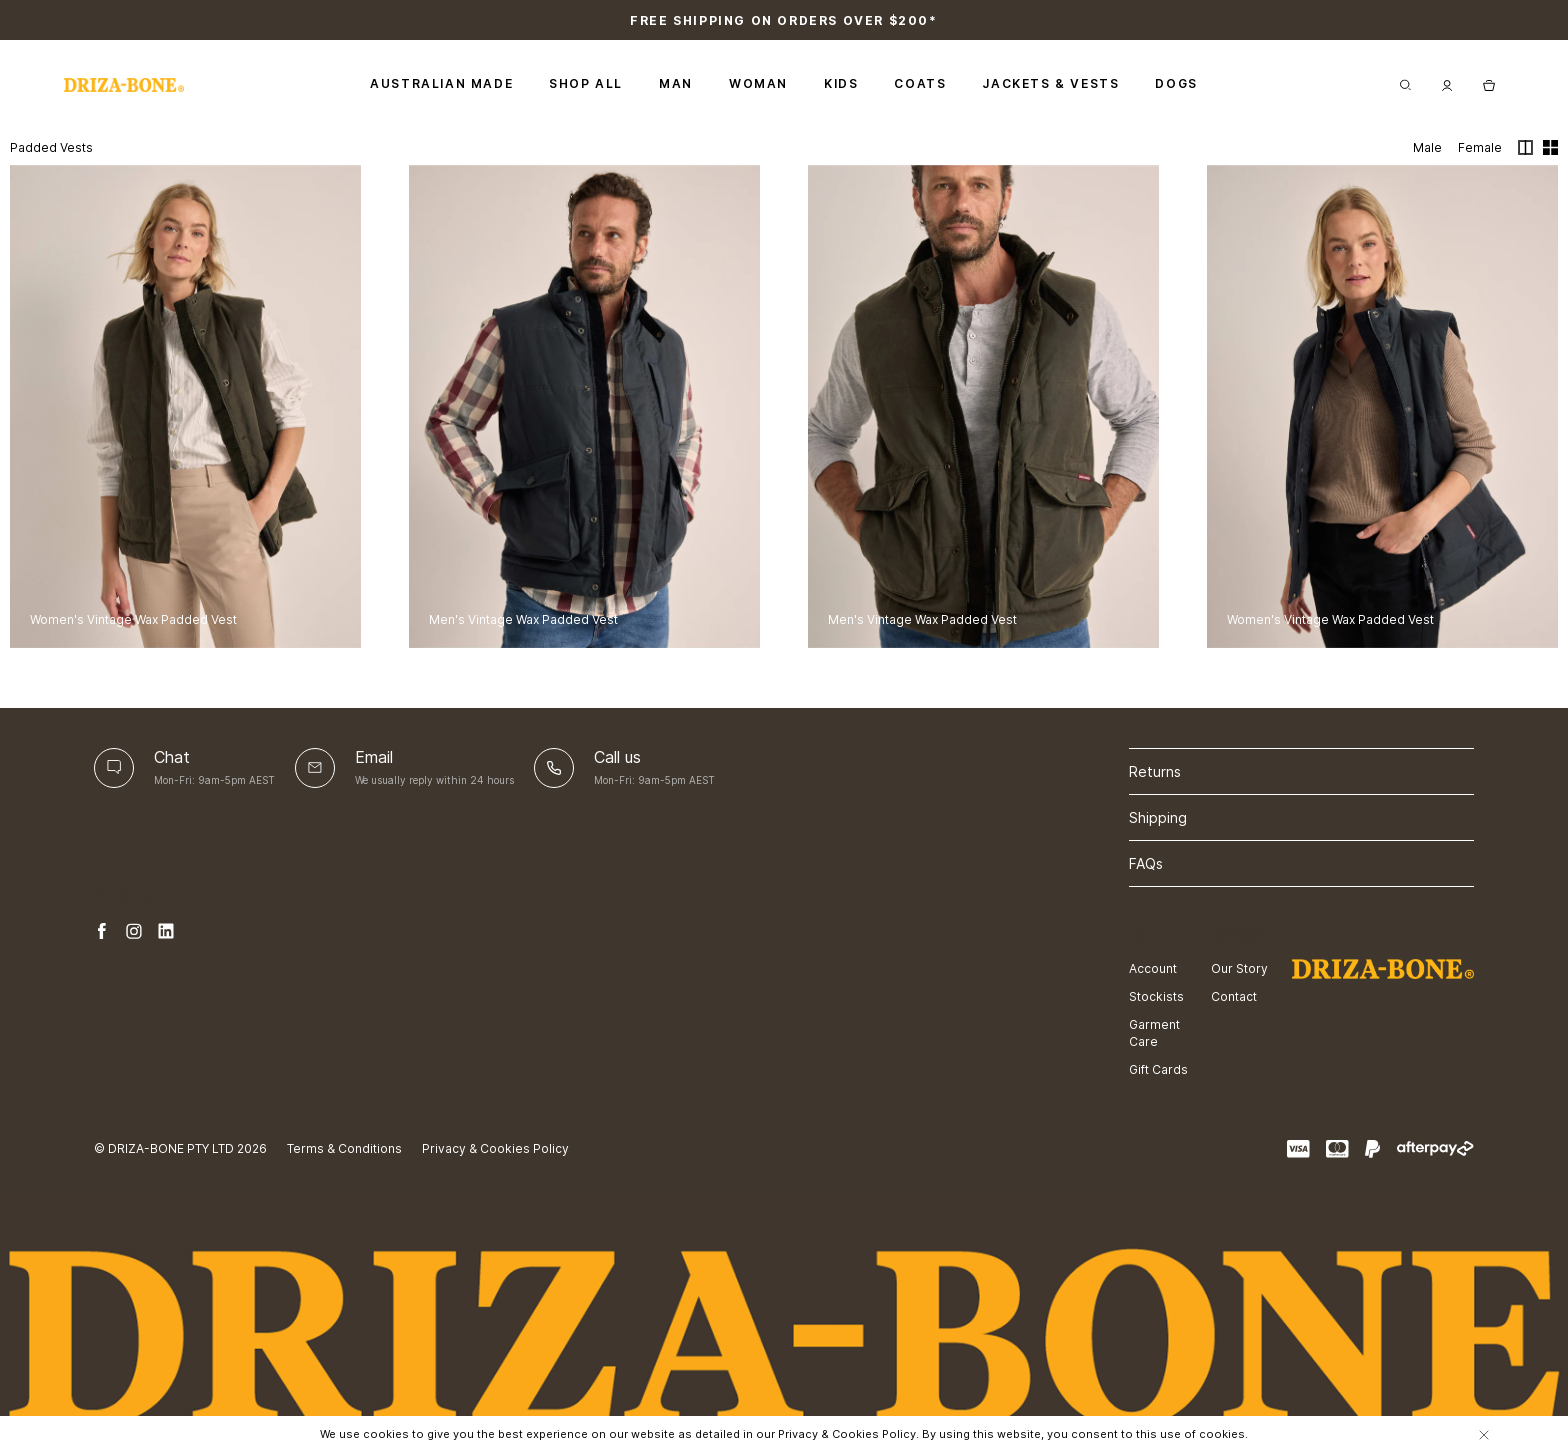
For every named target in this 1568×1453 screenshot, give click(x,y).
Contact (1234, 996)
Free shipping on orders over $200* (783, 20)
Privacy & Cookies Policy (495, 1148)
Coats (920, 83)
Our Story (1239, 968)
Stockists (1156, 996)
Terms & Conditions (344, 1148)
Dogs (1176, 83)
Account (1153, 968)
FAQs (1146, 863)
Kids (841, 83)
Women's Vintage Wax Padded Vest (133, 619)
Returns (1155, 771)
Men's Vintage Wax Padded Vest (523, 619)
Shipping (1158, 817)
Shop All (586, 83)
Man (676, 83)
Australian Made (441, 83)
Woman (758, 83)
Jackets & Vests (1050, 83)
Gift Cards (1158, 1069)
